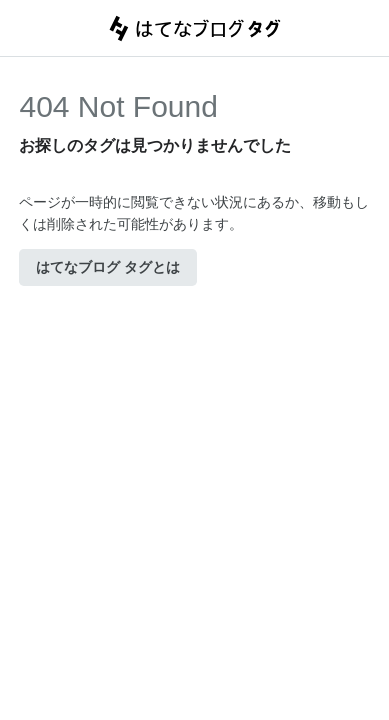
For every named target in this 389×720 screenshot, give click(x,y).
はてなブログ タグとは (108, 267)
